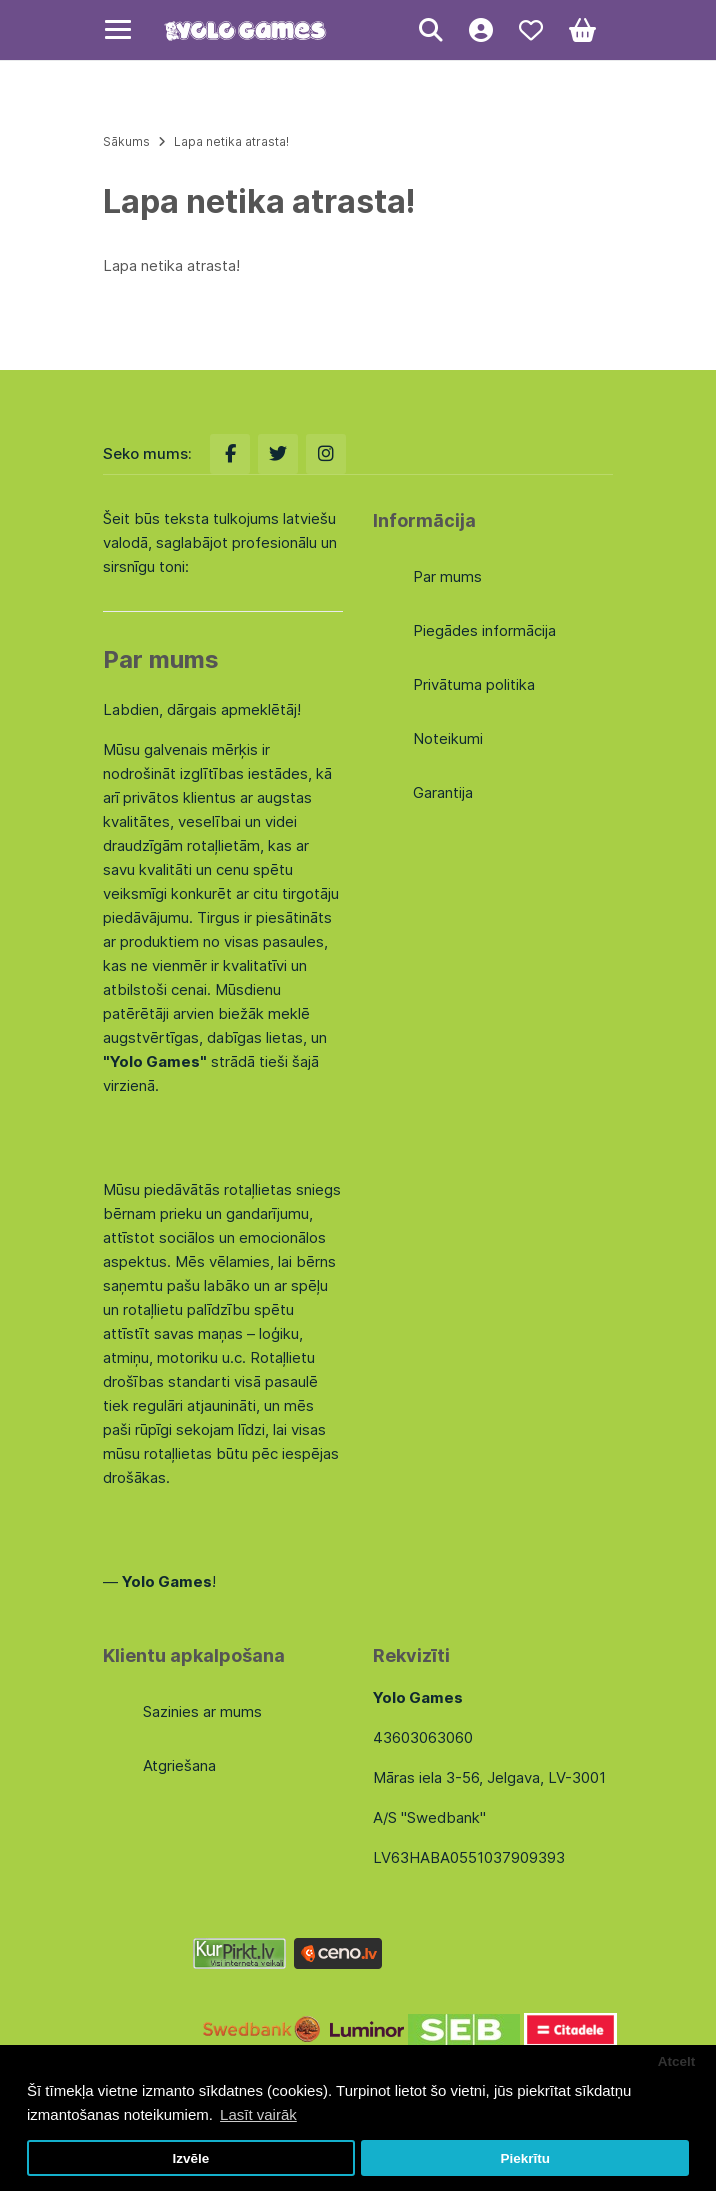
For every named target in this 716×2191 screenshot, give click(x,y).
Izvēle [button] (190, 2158)
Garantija (443, 792)
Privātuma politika (474, 684)
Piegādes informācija (484, 630)
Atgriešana (179, 1765)
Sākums (126, 141)
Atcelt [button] (677, 2061)
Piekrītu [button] (525, 2158)
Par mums (447, 576)
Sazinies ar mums (202, 1711)
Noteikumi (448, 738)
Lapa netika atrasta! (231, 141)
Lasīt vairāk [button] (258, 2114)
